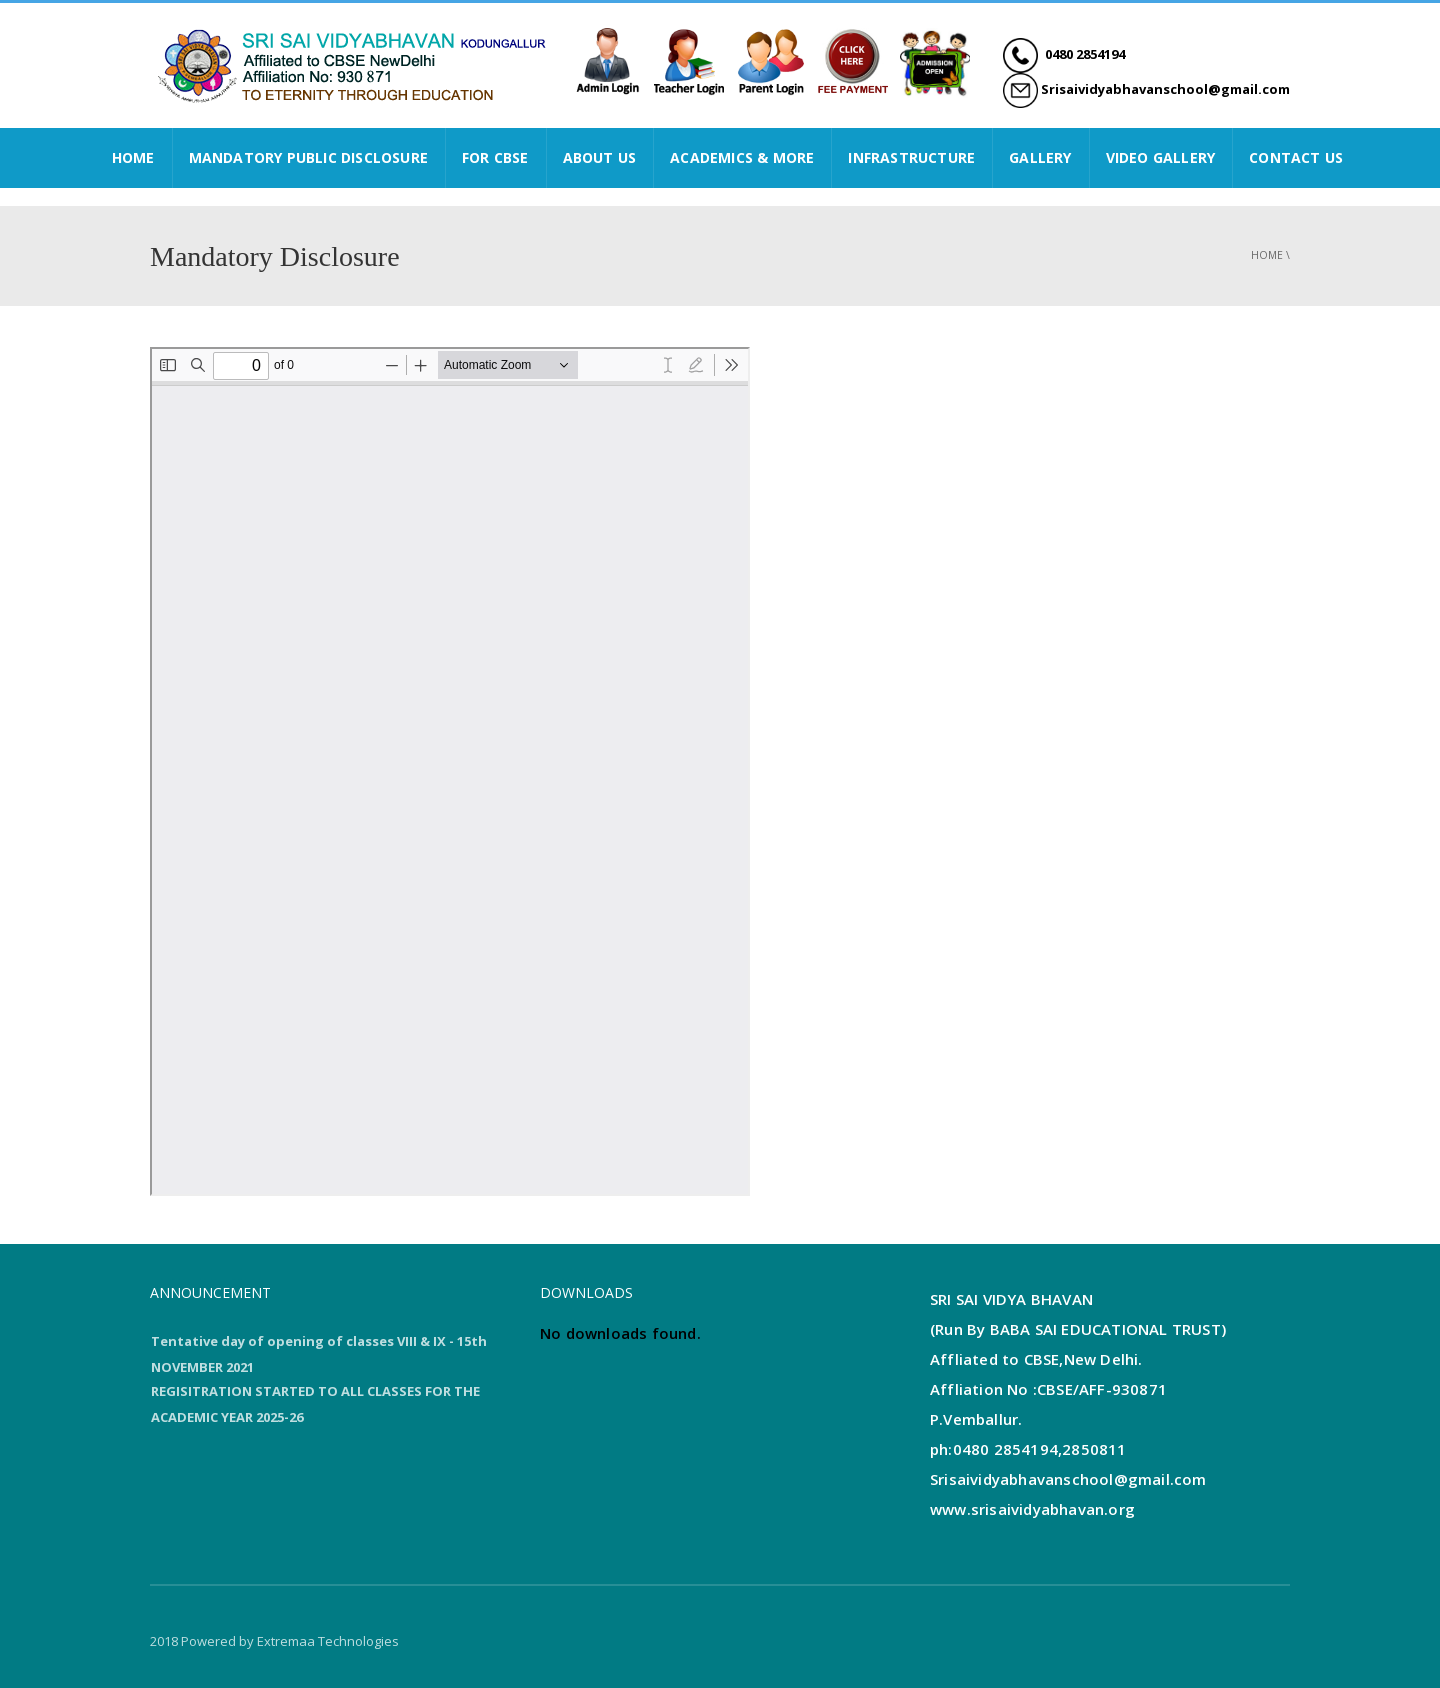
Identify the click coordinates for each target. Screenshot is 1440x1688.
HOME (133, 157)
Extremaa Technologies (328, 1641)
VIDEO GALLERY (1161, 157)
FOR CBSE (495, 157)
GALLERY (1040, 157)
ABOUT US (600, 157)
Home (1267, 255)
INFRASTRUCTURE (911, 157)
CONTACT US (1296, 157)
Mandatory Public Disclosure (308, 157)
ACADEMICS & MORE (742, 157)
